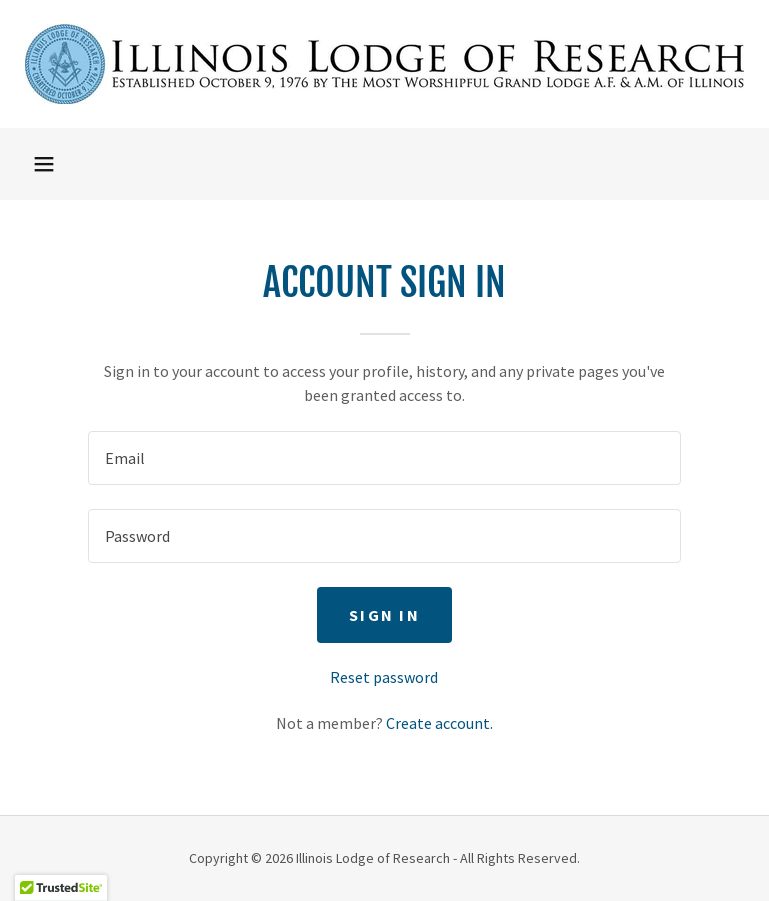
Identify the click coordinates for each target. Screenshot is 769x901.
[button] (44, 164)
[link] (384, 64)
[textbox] (384, 458)
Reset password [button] (384, 677)
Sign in (384, 615)
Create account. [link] (439, 723)
